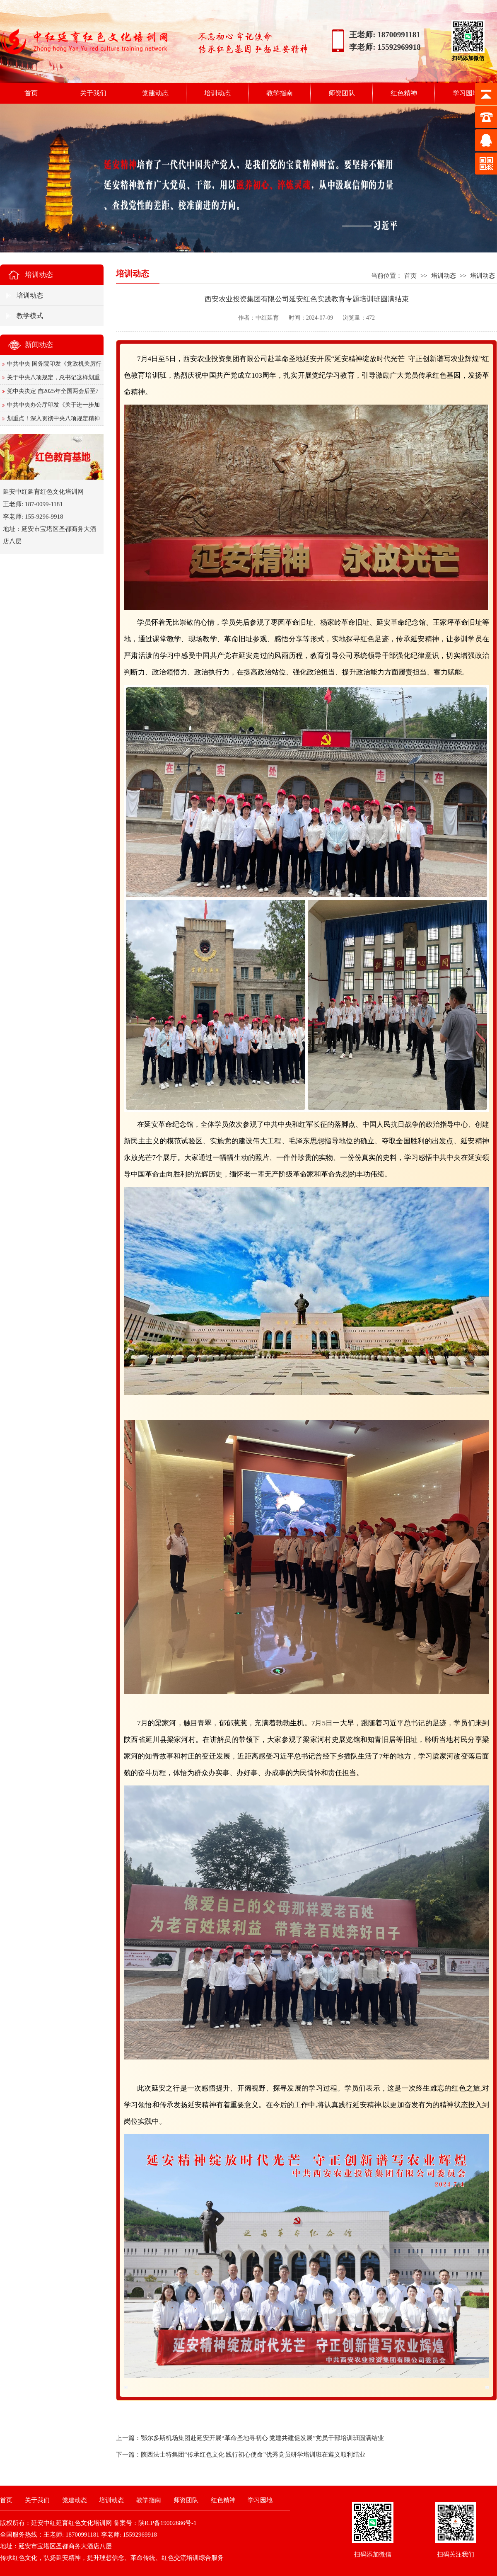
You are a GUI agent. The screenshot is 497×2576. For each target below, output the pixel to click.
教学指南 (279, 93)
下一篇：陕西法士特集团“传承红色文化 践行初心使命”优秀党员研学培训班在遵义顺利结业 (240, 2454)
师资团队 (341, 93)
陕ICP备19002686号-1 (167, 2523)
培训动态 (217, 93)
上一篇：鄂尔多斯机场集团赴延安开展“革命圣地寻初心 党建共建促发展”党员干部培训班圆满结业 (250, 2438)
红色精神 (404, 93)
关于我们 (93, 93)
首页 (31, 93)
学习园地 (466, 93)
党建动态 (155, 93)
